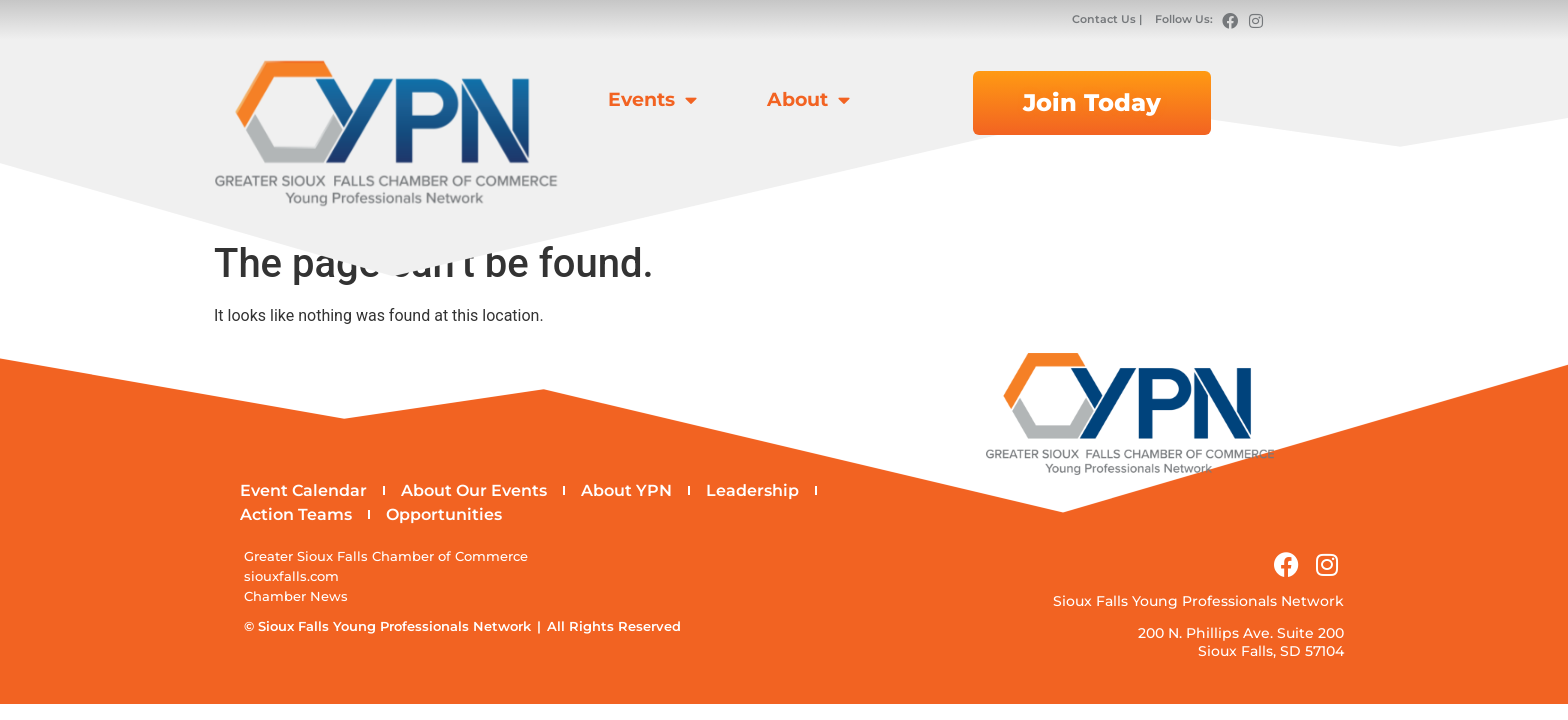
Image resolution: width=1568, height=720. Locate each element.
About (808, 99)
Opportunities (444, 514)
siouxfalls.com (291, 576)
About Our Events (474, 490)
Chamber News (296, 596)
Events (652, 99)
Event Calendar (303, 490)
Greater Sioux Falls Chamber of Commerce (386, 556)
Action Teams (296, 514)
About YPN (626, 490)
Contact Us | (1108, 19)
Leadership (752, 490)
